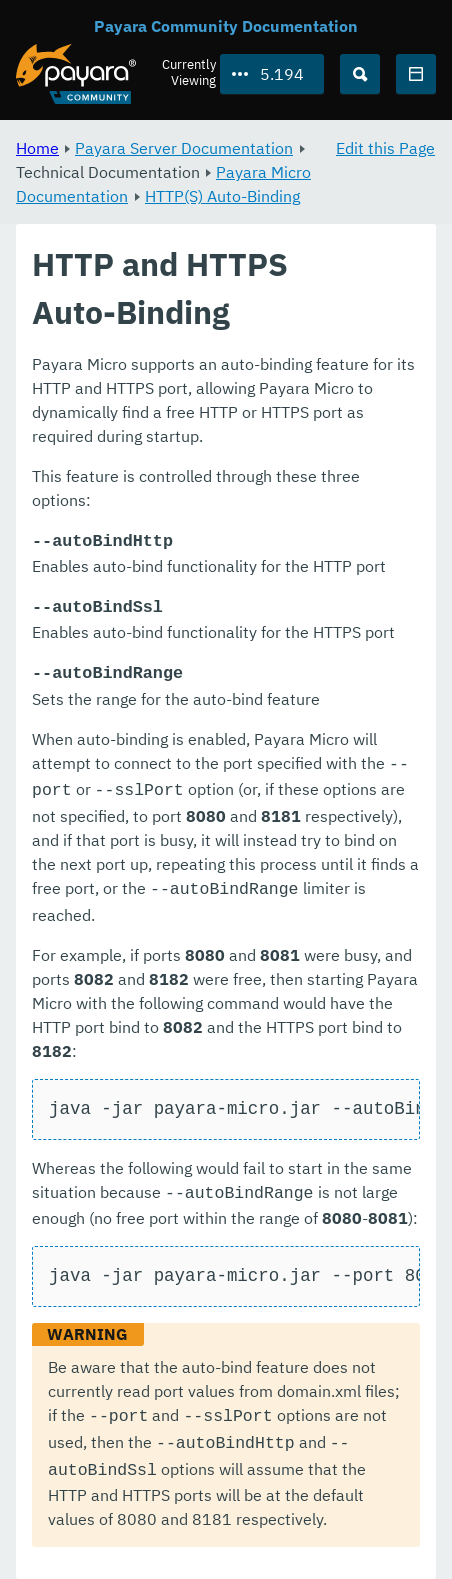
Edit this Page (385, 148)
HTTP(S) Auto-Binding (222, 196)
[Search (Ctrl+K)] (360, 74)
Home (37, 148)
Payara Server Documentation (184, 148)
